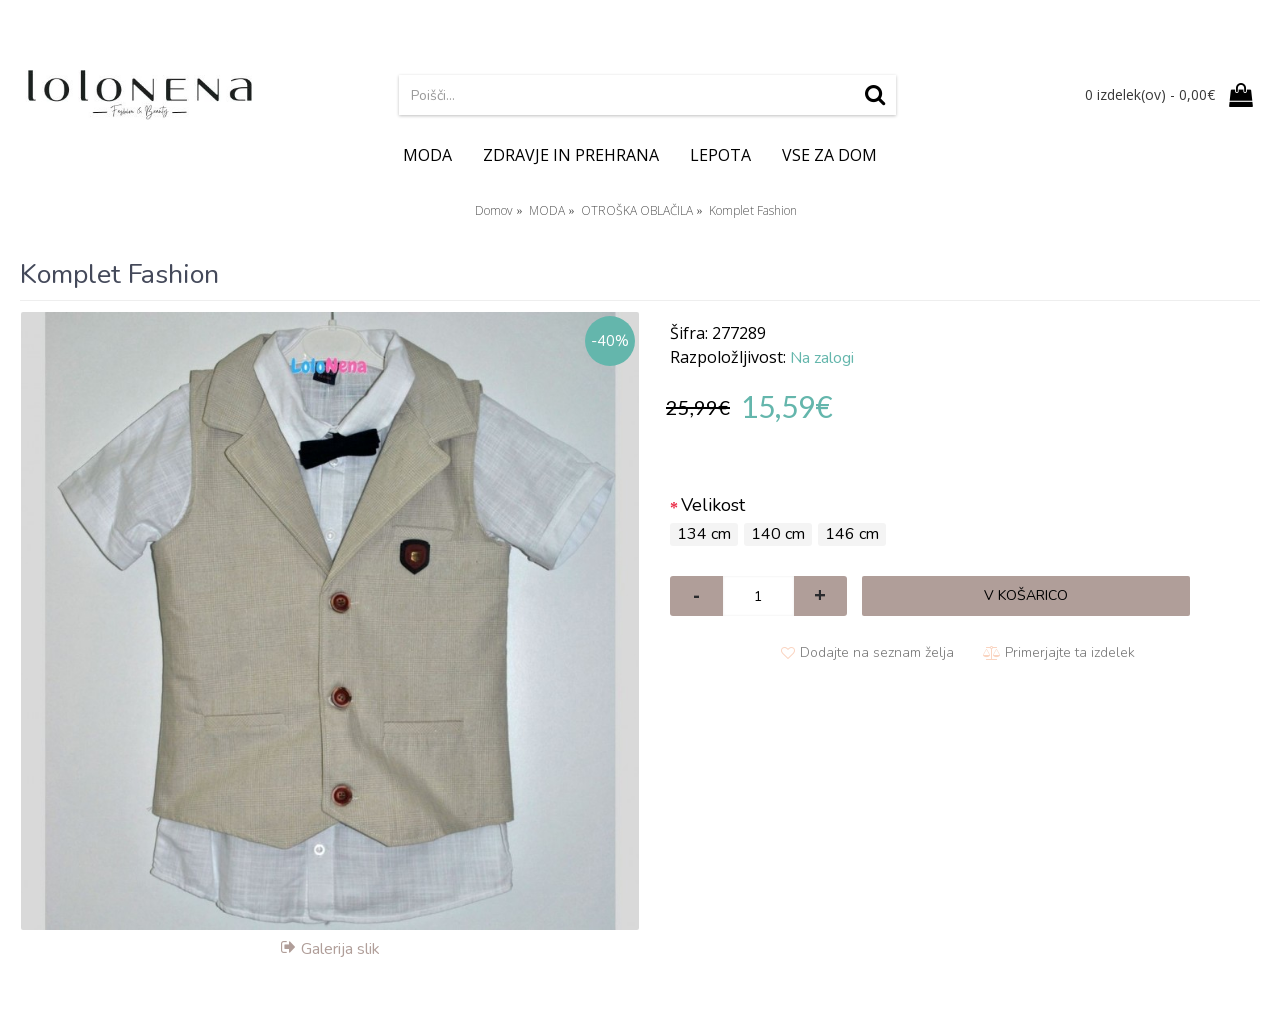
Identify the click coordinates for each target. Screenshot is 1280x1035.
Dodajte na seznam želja (877, 652)
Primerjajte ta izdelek (1070, 652)
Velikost (713, 505)
